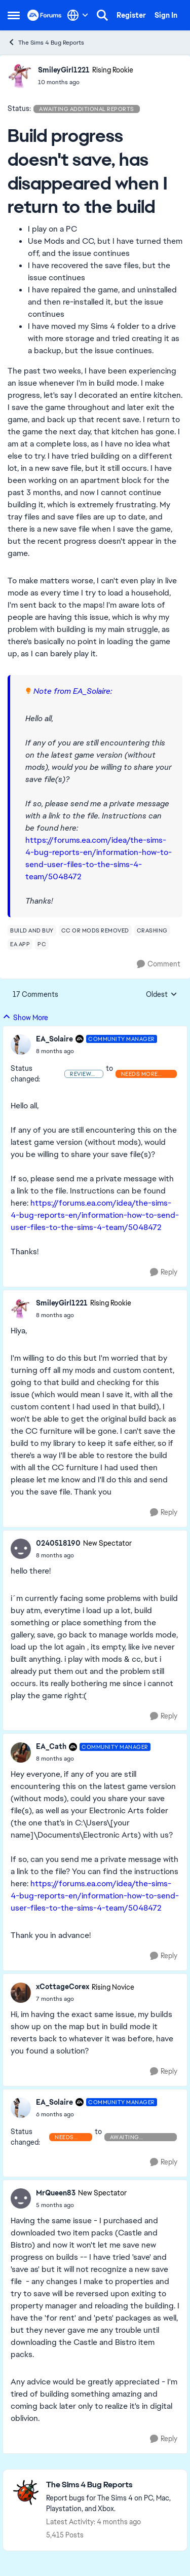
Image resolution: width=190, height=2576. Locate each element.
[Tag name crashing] (152, 930)
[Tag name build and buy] (32, 930)
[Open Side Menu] (14, 15)
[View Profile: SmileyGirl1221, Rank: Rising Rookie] (20, 75)
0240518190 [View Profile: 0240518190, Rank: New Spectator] (58, 1543)
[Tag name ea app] (20, 944)
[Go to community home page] (44, 15)
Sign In (166, 15)
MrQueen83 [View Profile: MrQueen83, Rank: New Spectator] (55, 2192)
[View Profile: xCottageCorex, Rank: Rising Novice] (21, 1993)
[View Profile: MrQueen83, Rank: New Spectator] (21, 2198)
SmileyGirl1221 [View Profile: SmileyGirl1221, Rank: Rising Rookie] (64, 69)
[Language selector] (78, 15)
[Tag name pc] (42, 944)
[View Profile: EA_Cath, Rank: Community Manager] (21, 1752)
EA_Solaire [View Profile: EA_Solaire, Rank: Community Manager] (54, 1038)
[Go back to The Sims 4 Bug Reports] (111, 2485)
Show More (25, 1017)
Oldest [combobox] (161, 995)
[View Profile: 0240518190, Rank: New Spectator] (21, 1549)
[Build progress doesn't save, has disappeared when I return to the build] (96, 1051)
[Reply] (163, 1272)
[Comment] (158, 964)
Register (131, 15)
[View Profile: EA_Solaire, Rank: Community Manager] (21, 1044)
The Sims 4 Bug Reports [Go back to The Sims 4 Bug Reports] (46, 42)
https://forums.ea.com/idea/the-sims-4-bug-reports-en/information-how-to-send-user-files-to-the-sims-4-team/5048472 (95, 1215)
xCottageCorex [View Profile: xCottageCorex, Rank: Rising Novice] (62, 1986)
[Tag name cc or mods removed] (95, 930)
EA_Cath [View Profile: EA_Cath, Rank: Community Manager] (51, 1746)
